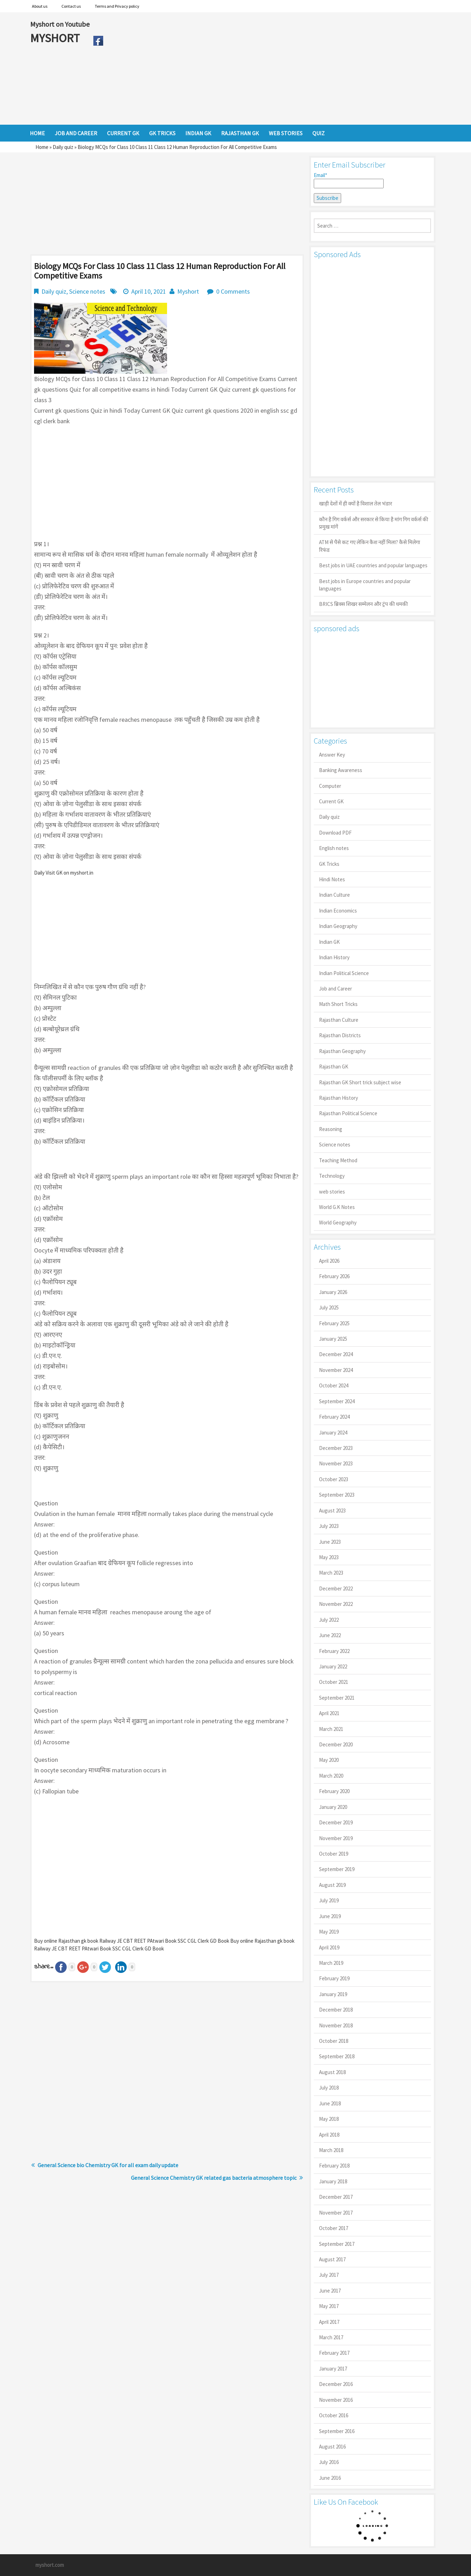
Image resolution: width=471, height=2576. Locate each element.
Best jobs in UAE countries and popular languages (373, 565)
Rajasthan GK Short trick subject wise (360, 1082)
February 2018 (334, 2165)
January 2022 (333, 1666)
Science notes (87, 291)
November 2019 (336, 1838)
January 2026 (333, 1292)
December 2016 (336, 2384)
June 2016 (330, 2477)
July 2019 (329, 1900)
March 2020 (331, 1775)
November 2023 (336, 1463)
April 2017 (329, 2322)
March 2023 (331, 1572)
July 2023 (329, 1526)
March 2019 (331, 1963)
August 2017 (332, 2259)
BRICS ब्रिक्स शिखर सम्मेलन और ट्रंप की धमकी (363, 604)
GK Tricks (329, 864)
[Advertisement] (274, 68)
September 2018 (336, 2056)
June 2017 (330, 2290)
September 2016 (336, 2431)
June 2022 (330, 1635)
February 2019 (334, 1978)
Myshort (188, 291)
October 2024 (333, 1385)
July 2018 (329, 2087)
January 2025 (333, 1338)
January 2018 (333, 2181)
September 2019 (336, 1869)
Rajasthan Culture (338, 1019)
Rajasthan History (338, 1097)
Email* (349, 180)
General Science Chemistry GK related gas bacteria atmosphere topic (214, 2177)
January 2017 (333, 2368)
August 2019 (332, 1885)
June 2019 (330, 1916)
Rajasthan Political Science (348, 1113)
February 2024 (334, 1416)
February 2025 (334, 1323)
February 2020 (334, 1791)
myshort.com (49, 2565)
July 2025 (329, 1307)
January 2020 (333, 1807)
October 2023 (333, 1479)
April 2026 (329, 1260)
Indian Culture (334, 894)
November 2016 (336, 2400)
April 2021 (329, 1713)
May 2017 (329, 2306)
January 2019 (333, 1994)
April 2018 (329, 2134)
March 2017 (331, 2337)
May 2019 (329, 1931)
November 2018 (336, 2025)
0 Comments (233, 291)
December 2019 (336, 1822)
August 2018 (332, 2072)
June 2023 (330, 1541)
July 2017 (329, 2274)
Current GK (331, 801)
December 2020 (336, 1744)
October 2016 (333, 2415)
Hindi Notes (332, 879)
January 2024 (333, 1432)
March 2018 (331, 2150)
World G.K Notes (337, 1207)
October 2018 (333, 2041)
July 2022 (329, 1619)
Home (41, 147)
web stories (332, 1191)
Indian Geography (338, 926)
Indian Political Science (344, 973)
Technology (332, 1175)
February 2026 (334, 1276)
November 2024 (336, 1370)
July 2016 (329, 2462)
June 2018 (330, 2103)
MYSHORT (56, 38)
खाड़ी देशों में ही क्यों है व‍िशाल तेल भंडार (355, 503)
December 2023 (336, 1448)
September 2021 (336, 1697)
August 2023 (332, 1510)
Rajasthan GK (333, 1066)
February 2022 (334, 1651)
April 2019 (329, 1947)
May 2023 (329, 1557)
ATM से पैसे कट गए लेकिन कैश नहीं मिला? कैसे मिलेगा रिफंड (369, 546)
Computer (330, 786)
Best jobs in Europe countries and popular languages (365, 585)
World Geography (338, 1222)
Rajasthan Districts (340, 1035)
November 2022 (336, 1604)
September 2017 (336, 2244)
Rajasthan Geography (342, 1051)
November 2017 (336, 2212)
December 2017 (336, 2196)
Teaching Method (338, 1160)
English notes (334, 848)
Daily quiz (63, 147)
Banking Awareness (340, 770)
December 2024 (336, 1354)
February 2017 (334, 2352)
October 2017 (333, 2228)
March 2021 (331, 1729)
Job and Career (335, 988)
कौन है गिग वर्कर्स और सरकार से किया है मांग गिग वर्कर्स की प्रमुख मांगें (373, 523)
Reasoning (330, 1129)
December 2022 (336, 1588)
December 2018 (336, 2009)
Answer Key (332, 754)
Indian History (334, 957)
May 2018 (329, 2119)
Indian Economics (338, 910)
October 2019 (333, 1853)
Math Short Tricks (338, 1004)
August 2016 (332, 2446)
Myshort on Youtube (59, 24)
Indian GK (329, 942)
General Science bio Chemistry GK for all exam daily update (108, 2165)
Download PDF (335, 832)
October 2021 (333, 1682)
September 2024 (336, 1401)
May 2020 (329, 1760)
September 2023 (336, 1494)
